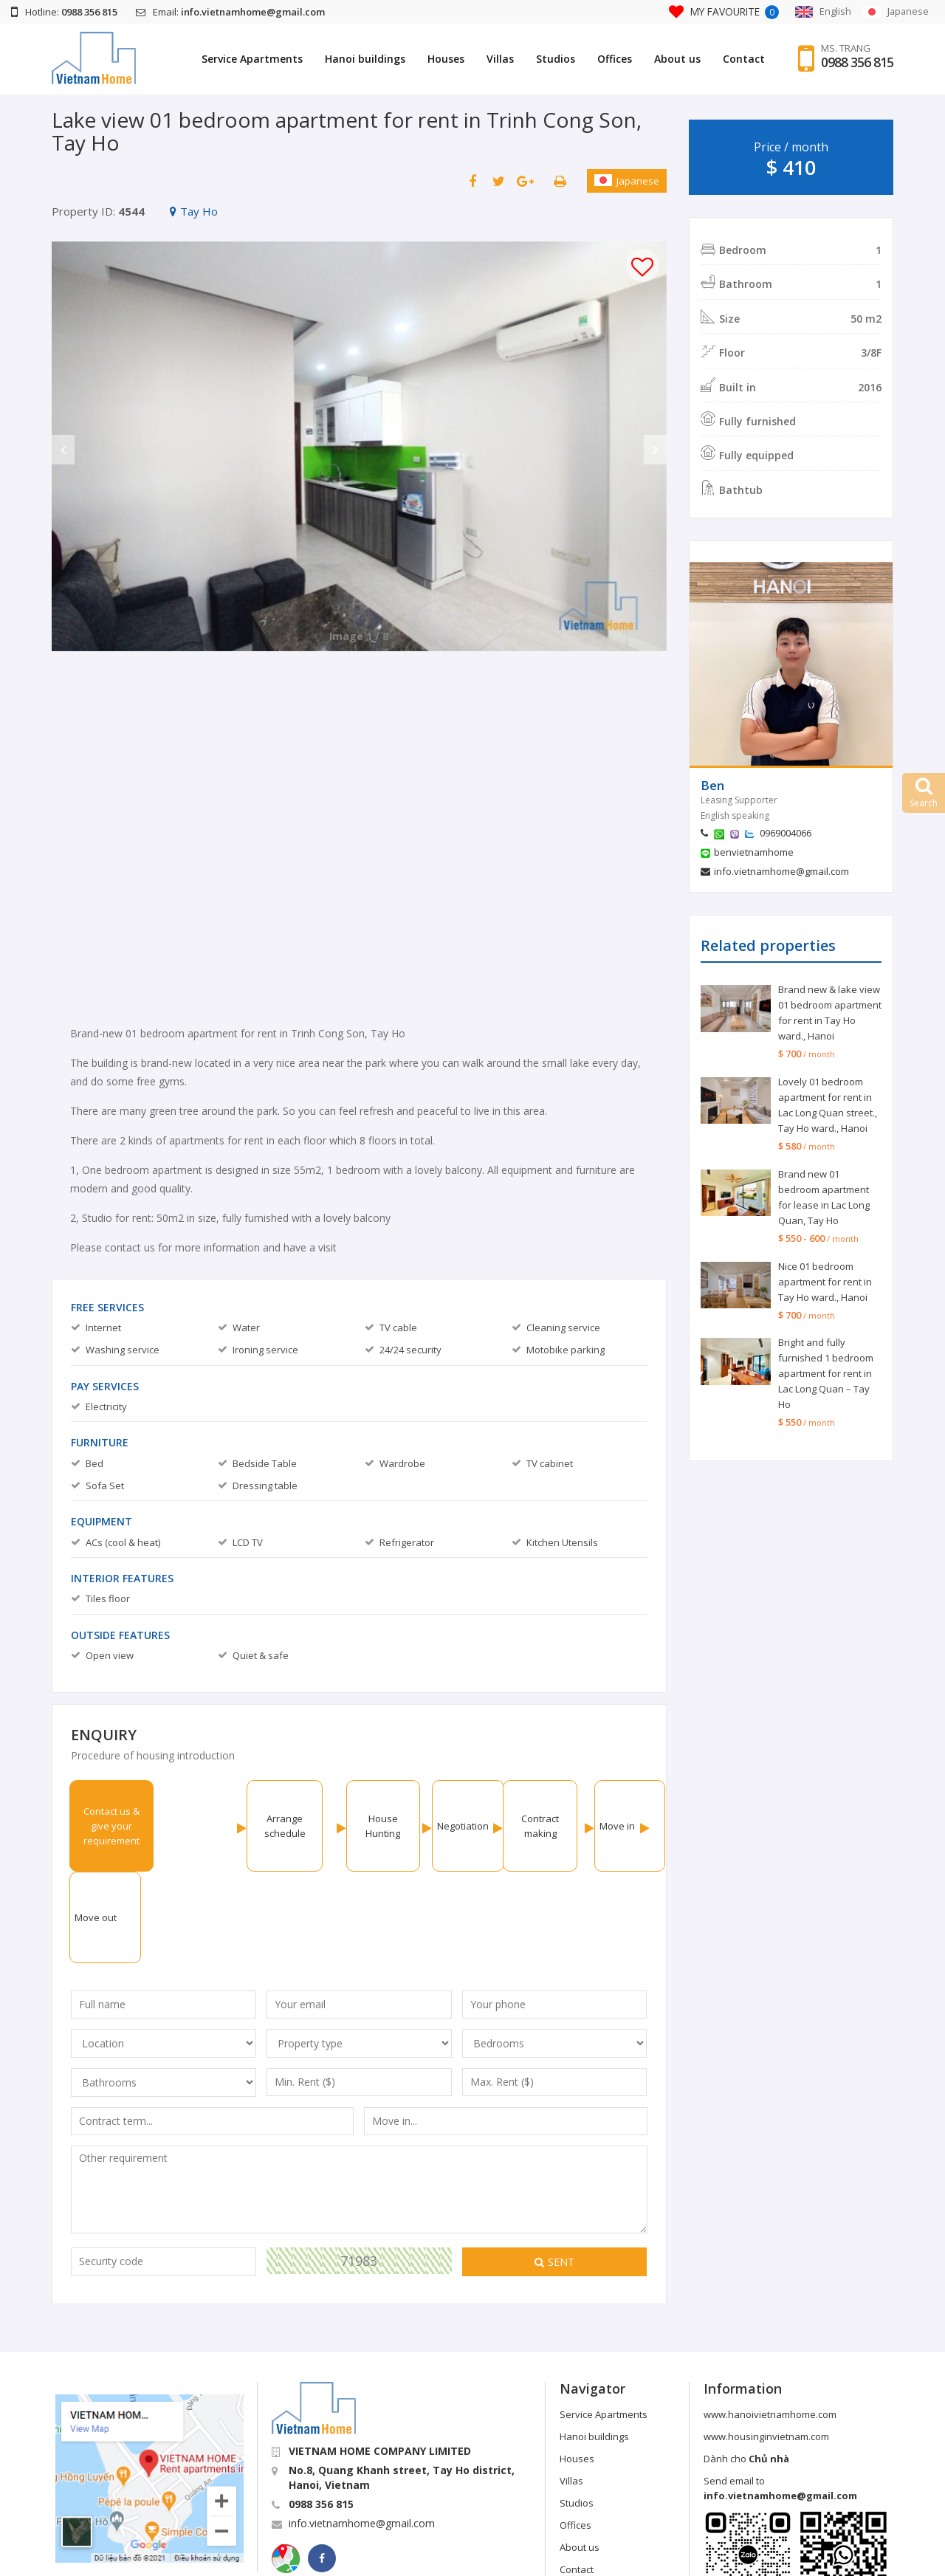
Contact (744, 59)
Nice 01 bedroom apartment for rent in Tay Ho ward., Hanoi (825, 1282)
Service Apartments (252, 59)
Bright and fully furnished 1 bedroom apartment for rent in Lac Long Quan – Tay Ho (825, 1373)
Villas (500, 59)
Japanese (626, 181)
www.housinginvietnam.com (766, 2345)
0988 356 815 (857, 62)
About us (677, 59)
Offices (614, 59)
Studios (555, 59)
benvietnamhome (754, 852)
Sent (554, 2170)
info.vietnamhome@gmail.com (781, 871)
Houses (445, 59)
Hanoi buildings (365, 59)
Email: (230, 11)
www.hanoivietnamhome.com (770, 2322)
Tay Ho (194, 211)
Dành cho (746, 2367)
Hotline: (64, 11)
